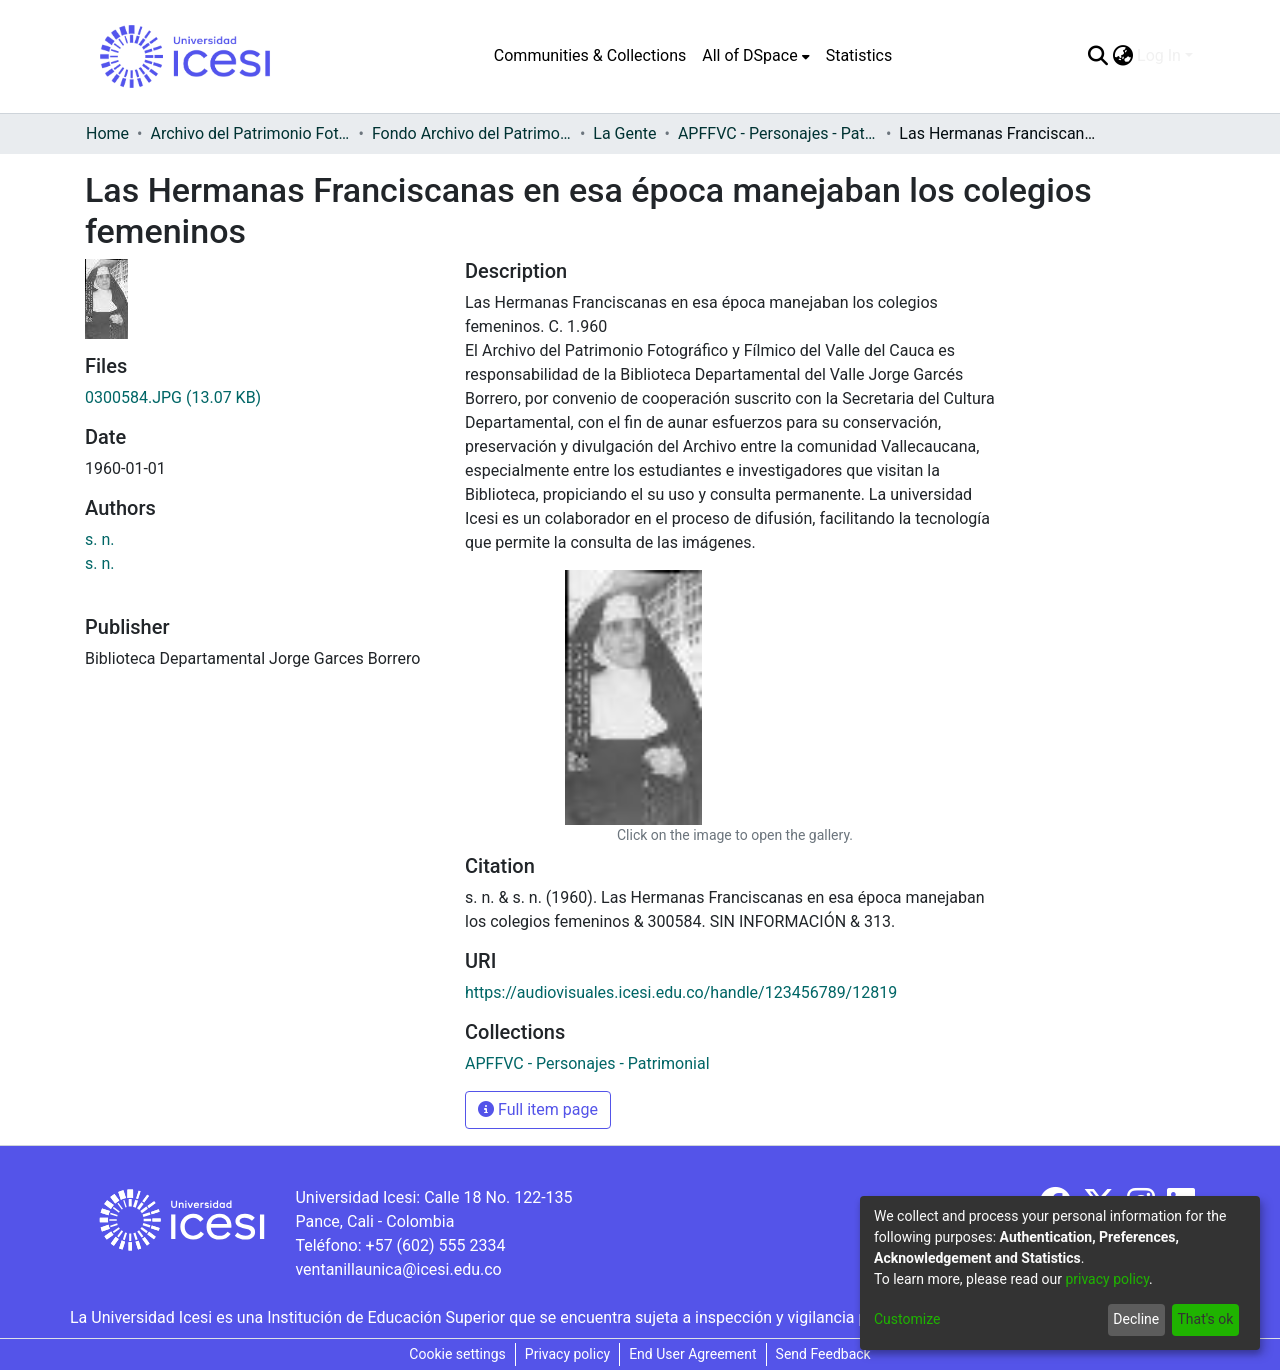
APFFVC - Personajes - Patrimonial (778, 133)
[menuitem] (755, 56)
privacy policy (1107, 1279)
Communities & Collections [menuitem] (590, 55)
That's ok (1205, 1319)
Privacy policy (567, 1354)
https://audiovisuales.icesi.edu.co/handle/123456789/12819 (681, 992)
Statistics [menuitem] (859, 55)
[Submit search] (1097, 56)
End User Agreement (692, 1354)
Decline (1136, 1319)
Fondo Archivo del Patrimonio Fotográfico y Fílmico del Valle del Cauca (472, 133)
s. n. (100, 539)
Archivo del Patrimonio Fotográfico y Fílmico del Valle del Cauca (250, 133)
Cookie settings (457, 1354)
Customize (907, 1319)
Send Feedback (823, 1354)
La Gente (624, 133)
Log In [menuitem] (1159, 55)
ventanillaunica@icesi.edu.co (398, 1269)
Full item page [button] (538, 1109)
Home (107, 133)
